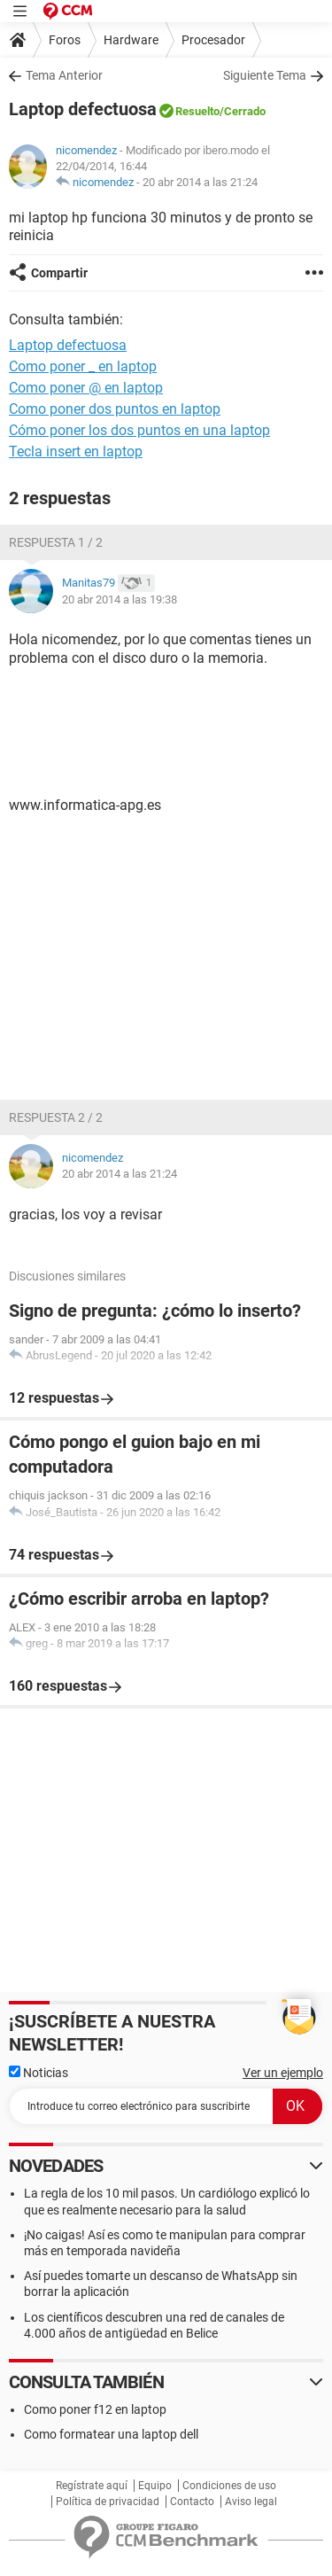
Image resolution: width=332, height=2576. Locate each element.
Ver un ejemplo (283, 2073)
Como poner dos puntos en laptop (114, 409)
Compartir (59, 273)
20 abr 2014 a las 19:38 (119, 599)
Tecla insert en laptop (76, 451)
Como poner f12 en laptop (95, 2409)
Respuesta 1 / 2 (56, 542)
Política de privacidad (107, 2501)
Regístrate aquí (91, 2485)
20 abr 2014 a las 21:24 (200, 182)
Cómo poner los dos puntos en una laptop (139, 430)
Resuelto (197, 111)
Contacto (192, 2501)
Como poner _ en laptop (83, 366)
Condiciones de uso (229, 2485)
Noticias (38, 2073)
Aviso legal (251, 2501)
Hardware (131, 40)
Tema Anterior (64, 75)
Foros (65, 40)
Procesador (213, 40)
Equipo (155, 2485)
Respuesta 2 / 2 (56, 1117)
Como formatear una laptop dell (111, 2434)
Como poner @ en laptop (86, 387)
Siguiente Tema (264, 75)
